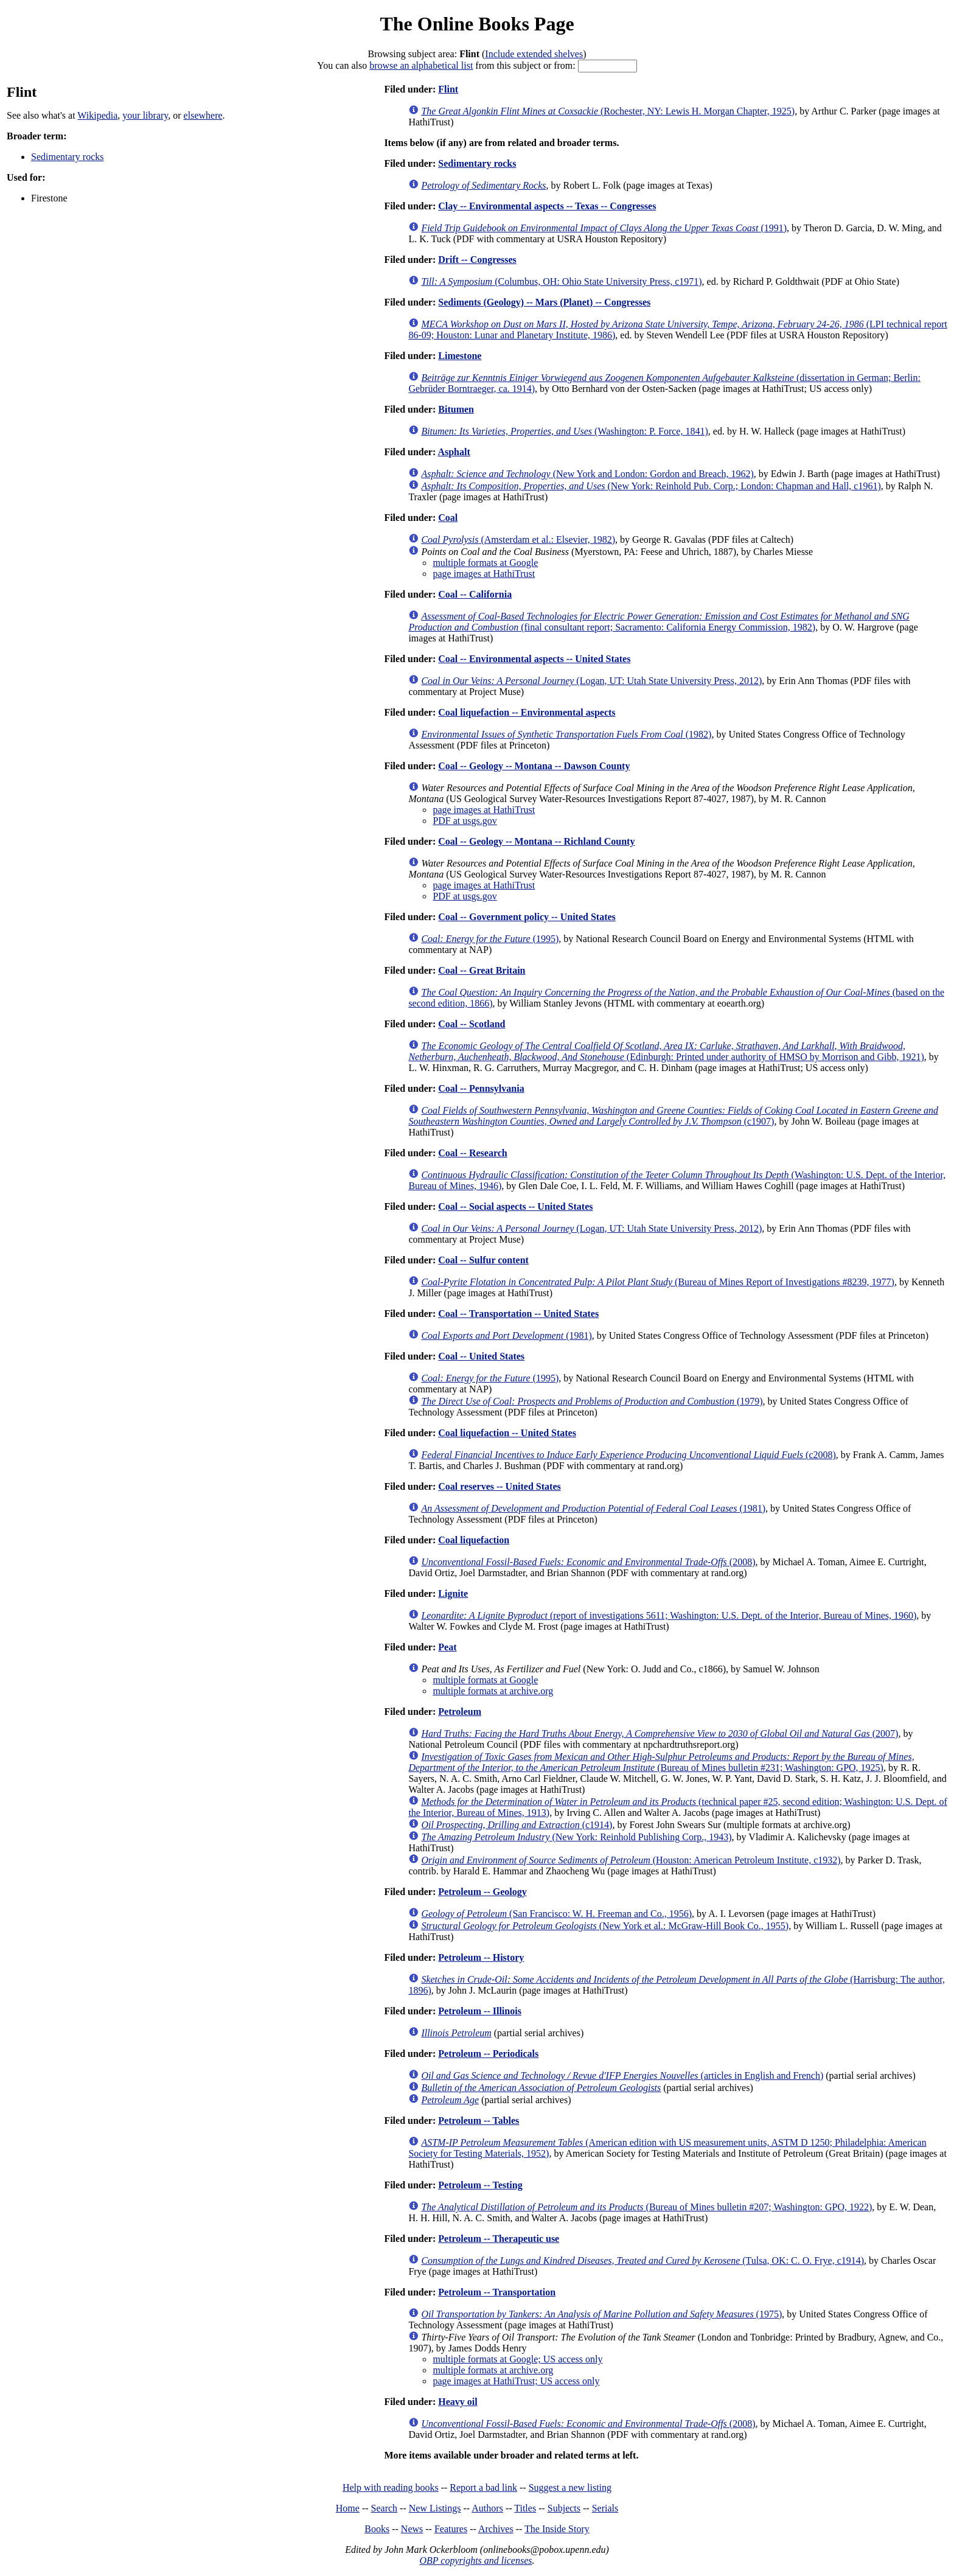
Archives (496, 2529)
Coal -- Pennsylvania (481, 1088)
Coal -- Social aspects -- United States (515, 1206)
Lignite (453, 1593)
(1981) (506, 1335)
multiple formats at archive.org (493, 1691)
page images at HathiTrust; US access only (516, 2381)
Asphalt (453, 452)
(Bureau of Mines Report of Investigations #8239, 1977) (657, 1282)
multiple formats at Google (485, 562)
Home (348, 2508)
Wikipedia (97, 115)
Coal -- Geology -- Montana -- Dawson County (534, 766)
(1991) (604, 228)
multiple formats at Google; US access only (517, 2359)
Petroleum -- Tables (478, 2120)
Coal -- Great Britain (481, 970)
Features (450, 2529)
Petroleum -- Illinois (479, 2011)
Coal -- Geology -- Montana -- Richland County (536, 841)
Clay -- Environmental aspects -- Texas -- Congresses (547, 206)
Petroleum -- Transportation (496, 2292)
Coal (448, 517)
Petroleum (459, 1711)
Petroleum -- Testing (480, 2185)
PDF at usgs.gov (464, 820)
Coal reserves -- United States (499, 1486)
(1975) (601, 2314)
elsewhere (203, 115)
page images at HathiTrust (484, 573)
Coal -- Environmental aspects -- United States (534, 659)
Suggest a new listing (570, 2487)
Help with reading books (391, 2487)
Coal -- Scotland (471, 1024)
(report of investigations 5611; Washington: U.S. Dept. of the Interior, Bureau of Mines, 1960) (668, 1615)
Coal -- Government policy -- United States (527, 917)
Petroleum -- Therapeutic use (498, 2238)
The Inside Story (557, 2529)
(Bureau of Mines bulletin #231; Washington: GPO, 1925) (661, 1762)
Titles (525, 2508)
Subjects (564, 2508)
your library (145, 115)
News (412, 2529)
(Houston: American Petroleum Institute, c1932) (630, 1860)
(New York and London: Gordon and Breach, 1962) (587, 474)
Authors (487, 2508)
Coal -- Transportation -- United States (518, 1313)
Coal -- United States (481, 1356)
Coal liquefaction (473, 1540)
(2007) (659, 1733)
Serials (605, 2508)
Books (376, 2529)
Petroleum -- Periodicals (488, 2053)
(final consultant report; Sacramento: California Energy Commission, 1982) (658, 621)
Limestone (459, 356)
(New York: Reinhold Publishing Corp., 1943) (576, 1837)
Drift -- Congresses (477, 259)
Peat (447, 1647)
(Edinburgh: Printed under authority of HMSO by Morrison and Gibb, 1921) (666, 1051)
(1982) (566, 734)
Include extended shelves (534, 54)
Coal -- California (475, 594)
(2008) (588, 1562)
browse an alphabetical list (421, 65)
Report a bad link (483, 2487)
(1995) (490, 939)
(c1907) (673, 1115)
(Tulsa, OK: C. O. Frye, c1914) (642, 2260)
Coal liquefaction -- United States (507, 1433)
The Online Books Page (477, 24)
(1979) (591, 1401)
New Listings (435, 2508)
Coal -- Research (472, 1153)
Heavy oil (457, 2401)
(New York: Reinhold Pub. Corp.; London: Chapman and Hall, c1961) (650, 486)
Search (384, 2508)
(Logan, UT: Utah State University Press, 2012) (591, 680)
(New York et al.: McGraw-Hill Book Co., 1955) (605, 1926)
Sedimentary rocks (67, 157)
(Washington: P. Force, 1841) (564, 431)
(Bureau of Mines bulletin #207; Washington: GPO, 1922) (646, 2207)
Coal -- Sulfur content (483, 1260)
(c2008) (628, 1455)
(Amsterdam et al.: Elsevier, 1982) (518, 539)
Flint (448, 89)
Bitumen (456, 409)
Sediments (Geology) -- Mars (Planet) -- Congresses (544, 302)
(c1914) (516, 1825)
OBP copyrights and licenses (475, 2560)
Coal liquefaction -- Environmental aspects (526, 712)
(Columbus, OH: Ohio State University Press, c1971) (561, 281)
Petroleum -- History (481, 1957)
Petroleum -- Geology (482, 1892)
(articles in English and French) (622, 2075)
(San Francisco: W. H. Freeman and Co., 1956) (556, 1913)
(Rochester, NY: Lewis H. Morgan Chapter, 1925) (608, 111)
